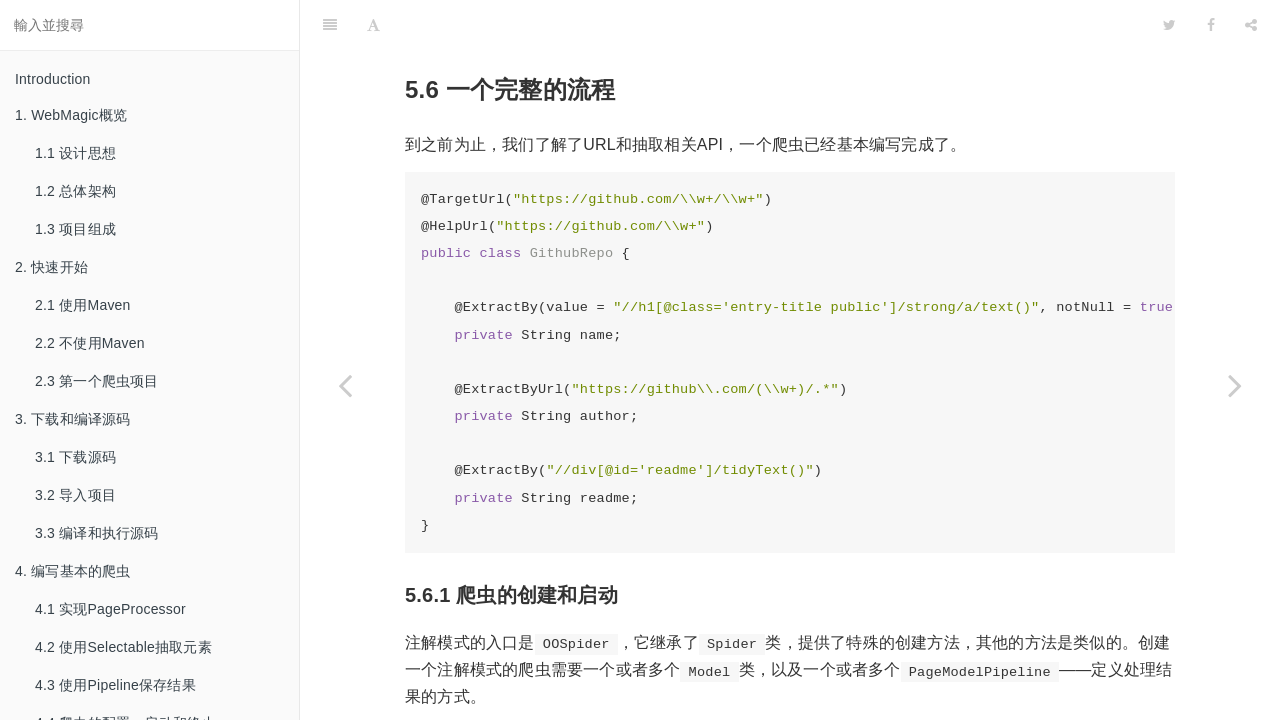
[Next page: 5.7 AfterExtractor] (1235, 385)
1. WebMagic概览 (71, 115)
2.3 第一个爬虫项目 (97, 381)
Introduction (53, 79)
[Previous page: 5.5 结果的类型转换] (345, 385)
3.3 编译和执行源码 (97, 533)
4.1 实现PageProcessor (110, 609)
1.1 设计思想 (75, 153)
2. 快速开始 (51, 267)
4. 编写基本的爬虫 (73, 571)
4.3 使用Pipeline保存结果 (115, 685)
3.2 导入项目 (75, 495)
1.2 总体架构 (75, 191)
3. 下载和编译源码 (73, 419)
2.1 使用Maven (83, 305)
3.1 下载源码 (75, 457)
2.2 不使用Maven (90, 343)
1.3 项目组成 (75, 229)
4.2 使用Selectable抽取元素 (123, 647)
